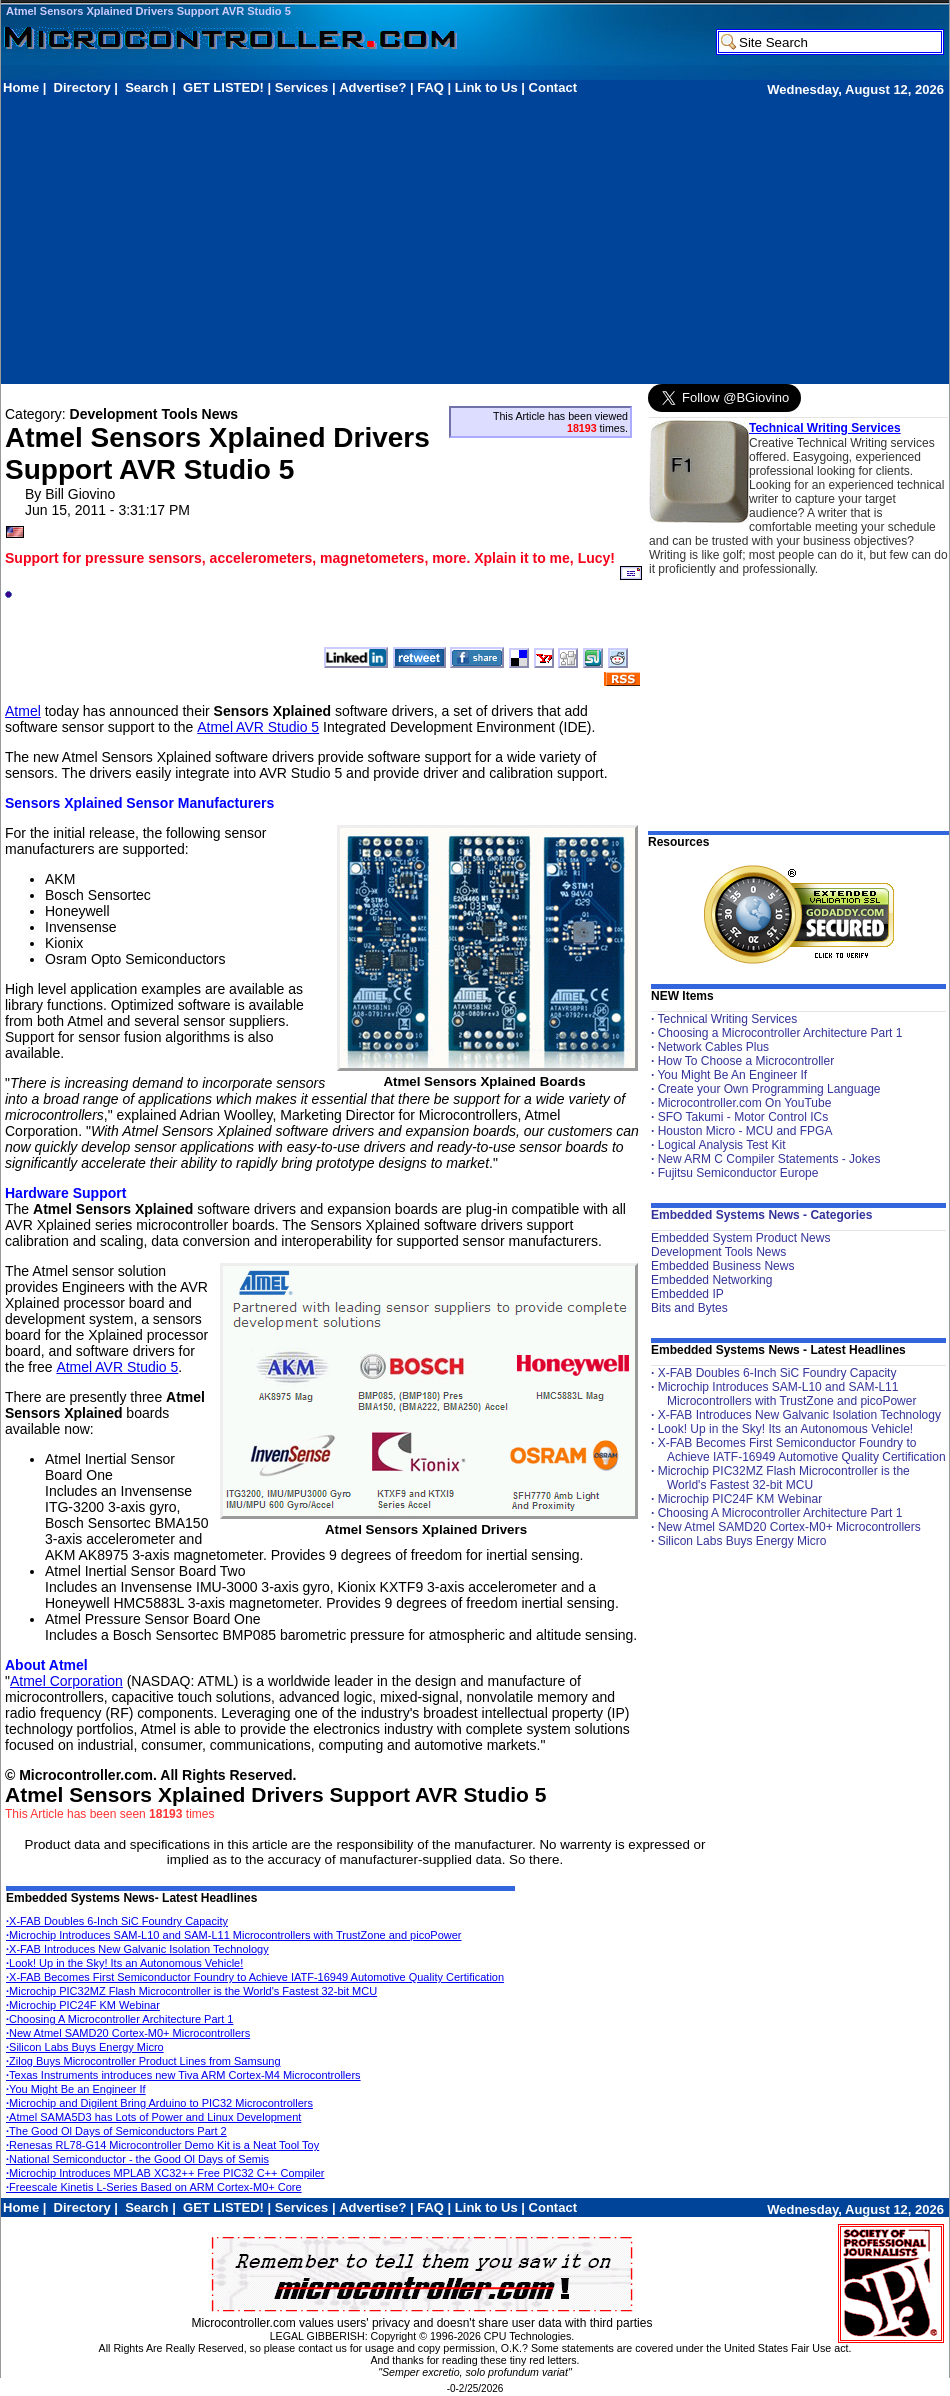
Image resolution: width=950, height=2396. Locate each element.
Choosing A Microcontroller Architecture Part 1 (119, 2019)
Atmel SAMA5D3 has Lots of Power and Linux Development (153, 2117)
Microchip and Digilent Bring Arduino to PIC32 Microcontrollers (159, 2103)
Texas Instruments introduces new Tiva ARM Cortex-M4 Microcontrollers (183, 2075)
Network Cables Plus (713, 1047)
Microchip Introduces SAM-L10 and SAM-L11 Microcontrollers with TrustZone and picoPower (233, 1935)
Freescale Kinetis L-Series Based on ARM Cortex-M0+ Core (154, 2187)
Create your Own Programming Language (769, 1089)
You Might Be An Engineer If (732, 1075)
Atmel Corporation (66, 1681)
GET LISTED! (223, 87)
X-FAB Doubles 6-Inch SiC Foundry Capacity (117, 1921)
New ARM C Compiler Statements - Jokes (769, 1159)
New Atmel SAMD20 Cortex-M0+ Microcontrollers (128, 2033)
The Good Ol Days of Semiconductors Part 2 (116, 2131)
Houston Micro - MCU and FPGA (745, 1131)
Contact (553, 87)
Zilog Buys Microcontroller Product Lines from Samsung (143, 2061)
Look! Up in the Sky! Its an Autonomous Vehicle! (124, 1963)
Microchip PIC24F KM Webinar (83, 2005)
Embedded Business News (722, 1266)
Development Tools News (718, 1252)
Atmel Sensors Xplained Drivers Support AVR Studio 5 (148, 11)
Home (21, 87)
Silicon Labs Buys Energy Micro (85, 2047)
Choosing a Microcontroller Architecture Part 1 (780, 1033)
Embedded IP (687, 1294)
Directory (82, 87)
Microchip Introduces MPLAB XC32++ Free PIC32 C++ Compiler (165, 2173)
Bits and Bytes (689, 1308)
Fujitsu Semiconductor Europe (738, 1173)
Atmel (23, 711)
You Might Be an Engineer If (76, 2089)
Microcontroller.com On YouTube (745, 1103)
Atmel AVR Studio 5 (258, 727)
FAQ (430, 87)
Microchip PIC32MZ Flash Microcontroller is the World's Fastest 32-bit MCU (191, 1991)
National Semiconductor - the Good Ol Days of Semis (137, 2159)
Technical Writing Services (825, 428)
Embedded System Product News (740, 1238)
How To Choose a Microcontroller (746, 1061)
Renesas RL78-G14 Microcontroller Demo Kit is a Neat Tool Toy (162, 2145)
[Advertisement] (237, 239)
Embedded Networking (711, 1280)
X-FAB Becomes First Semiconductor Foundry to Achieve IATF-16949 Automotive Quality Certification (255, 1977)
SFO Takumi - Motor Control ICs (743, 1117)
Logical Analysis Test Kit (722, 1145)
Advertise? (372, 87)
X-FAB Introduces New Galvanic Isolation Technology (137, 1949)
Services (302, 87)
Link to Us (486, 87)
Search (146, 87)
